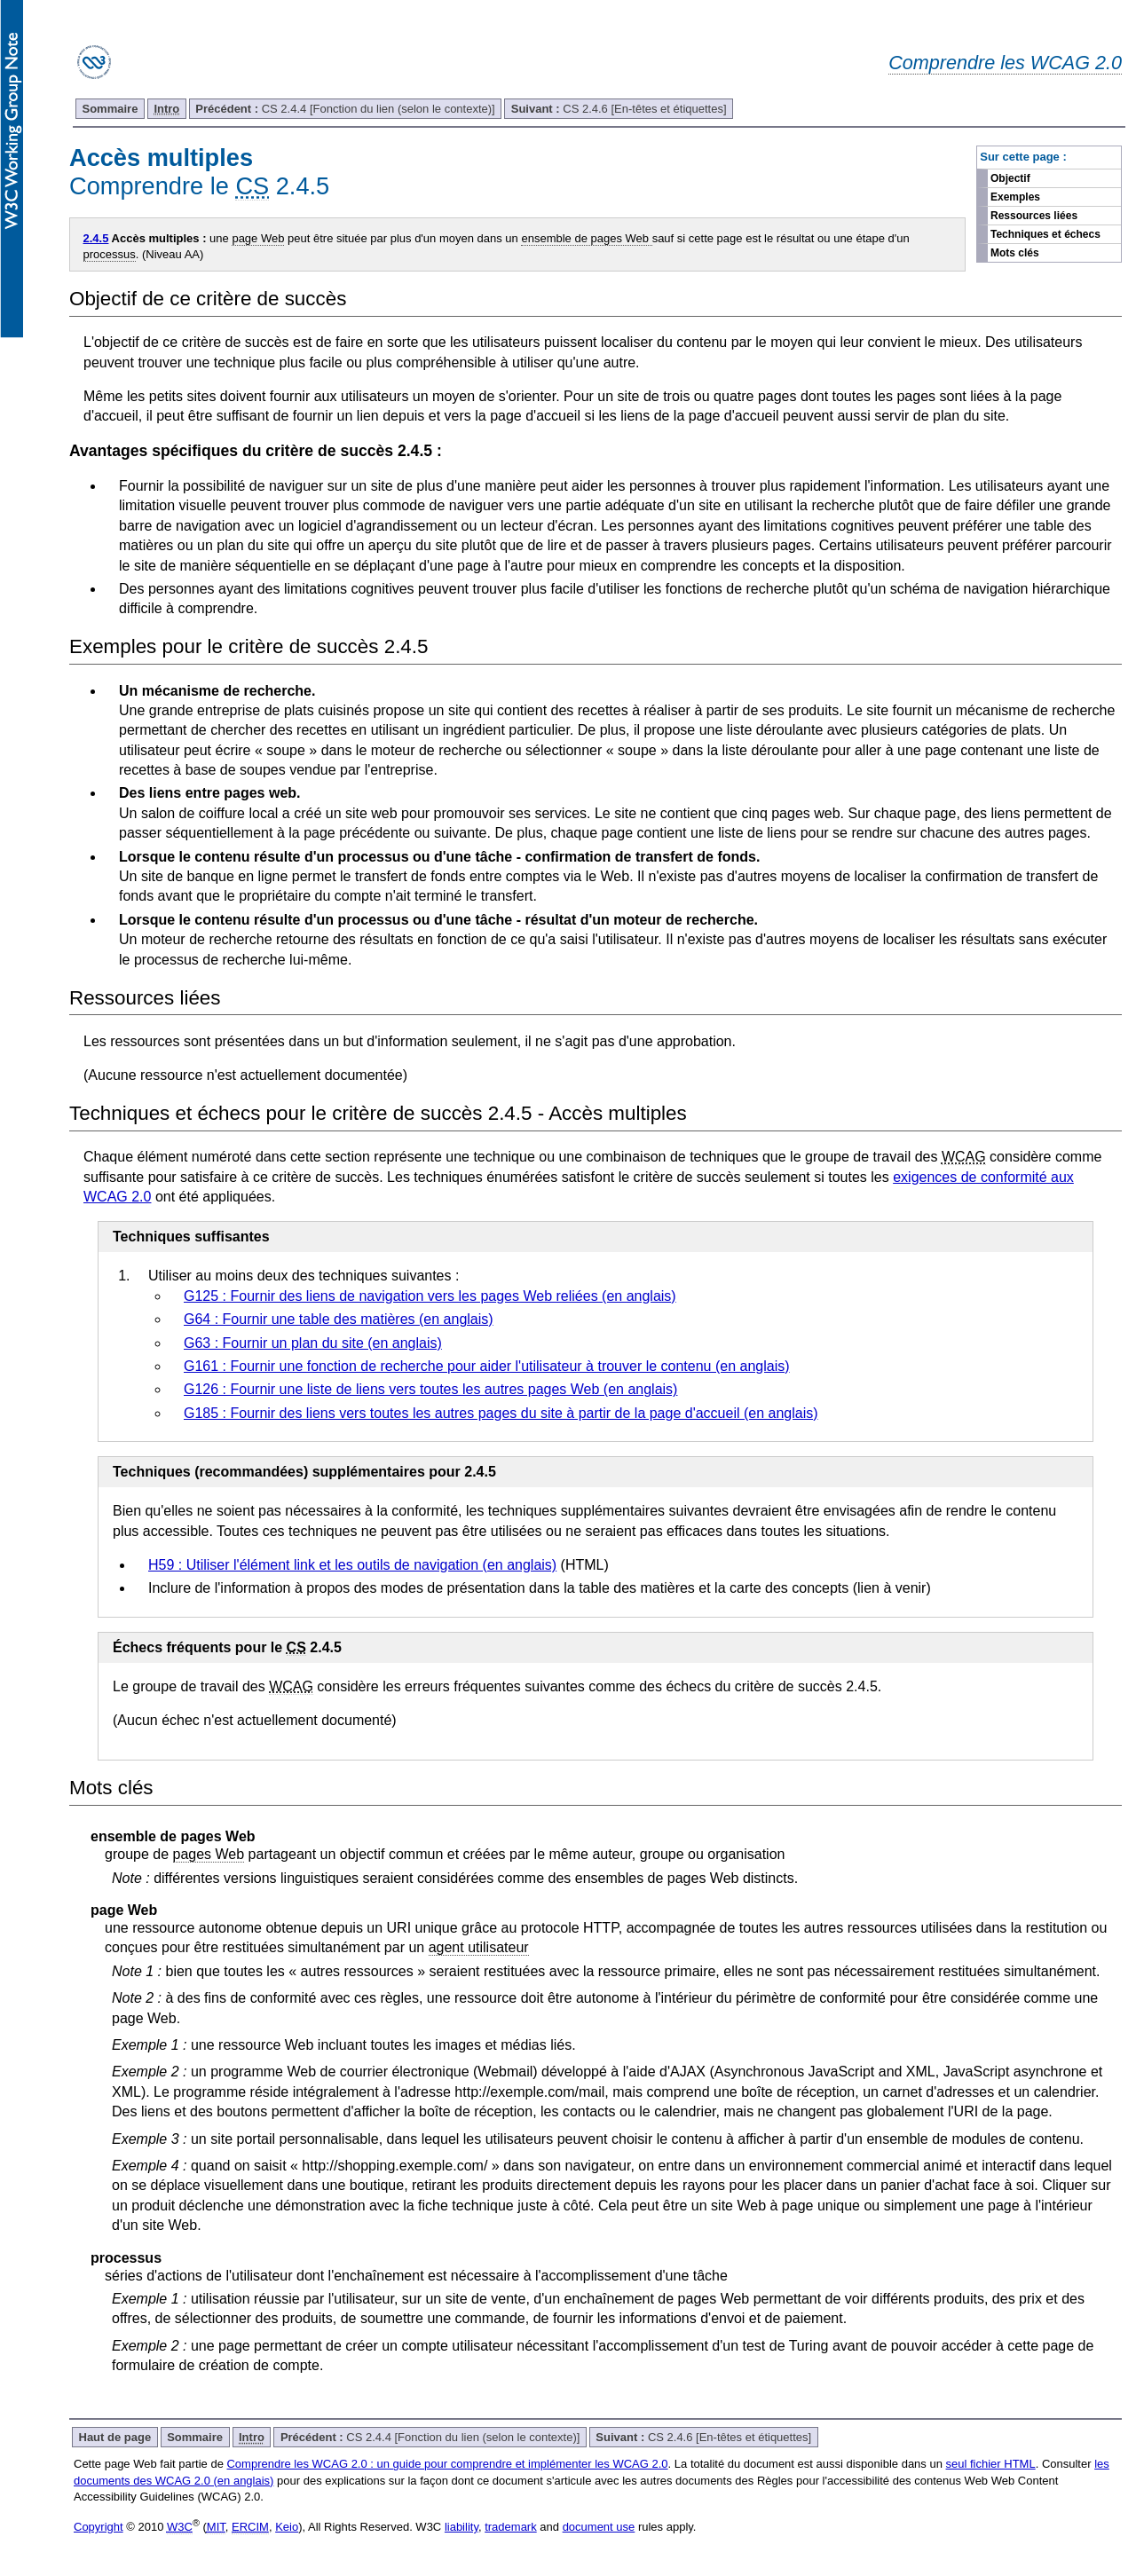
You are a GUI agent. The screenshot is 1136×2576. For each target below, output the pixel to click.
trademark (511, 2526)
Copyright (98, 2526)
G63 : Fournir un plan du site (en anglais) (313, 1343)
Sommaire (110, 108)
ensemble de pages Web (586, 238)
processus (109, 254)
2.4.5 (96, 238)
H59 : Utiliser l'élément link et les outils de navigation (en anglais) (352, 1564)
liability (461, 2526)
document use (599, 2526)
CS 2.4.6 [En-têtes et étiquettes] (619, 108)
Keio (286, 2526)
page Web (258, 238)
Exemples (1015, 197)
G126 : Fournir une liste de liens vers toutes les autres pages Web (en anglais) (430, 1389)
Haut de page (115, 2437)
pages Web (209, 1854)
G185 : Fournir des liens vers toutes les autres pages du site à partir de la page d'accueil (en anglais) (501, 1413)
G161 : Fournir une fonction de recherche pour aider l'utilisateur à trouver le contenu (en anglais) (487, 1366)
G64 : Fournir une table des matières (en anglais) (338, 1319)
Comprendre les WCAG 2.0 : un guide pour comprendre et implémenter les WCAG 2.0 (446, 2463)
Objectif (1010, 178)
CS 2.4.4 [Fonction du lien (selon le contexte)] (344, 108)
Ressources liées (1033, 215)
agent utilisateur (479, 1947)
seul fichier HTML (991, 2463)
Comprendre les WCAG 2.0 (1005, 62)
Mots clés (1014, 253)
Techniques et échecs (1045, 234)
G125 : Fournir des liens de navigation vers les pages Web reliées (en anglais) (430, 1296)
